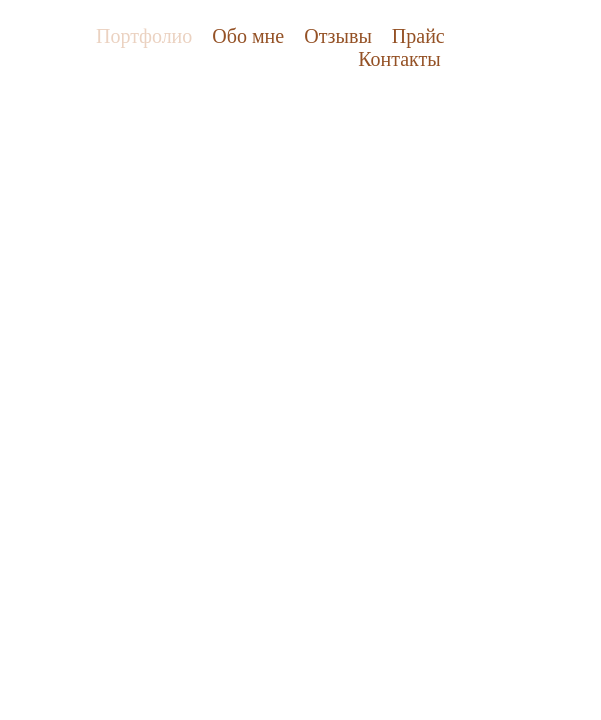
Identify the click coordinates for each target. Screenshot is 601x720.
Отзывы (338, 36)
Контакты (399, 59)
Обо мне (248, 36)
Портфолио (144, 36)
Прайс (418, 36)
